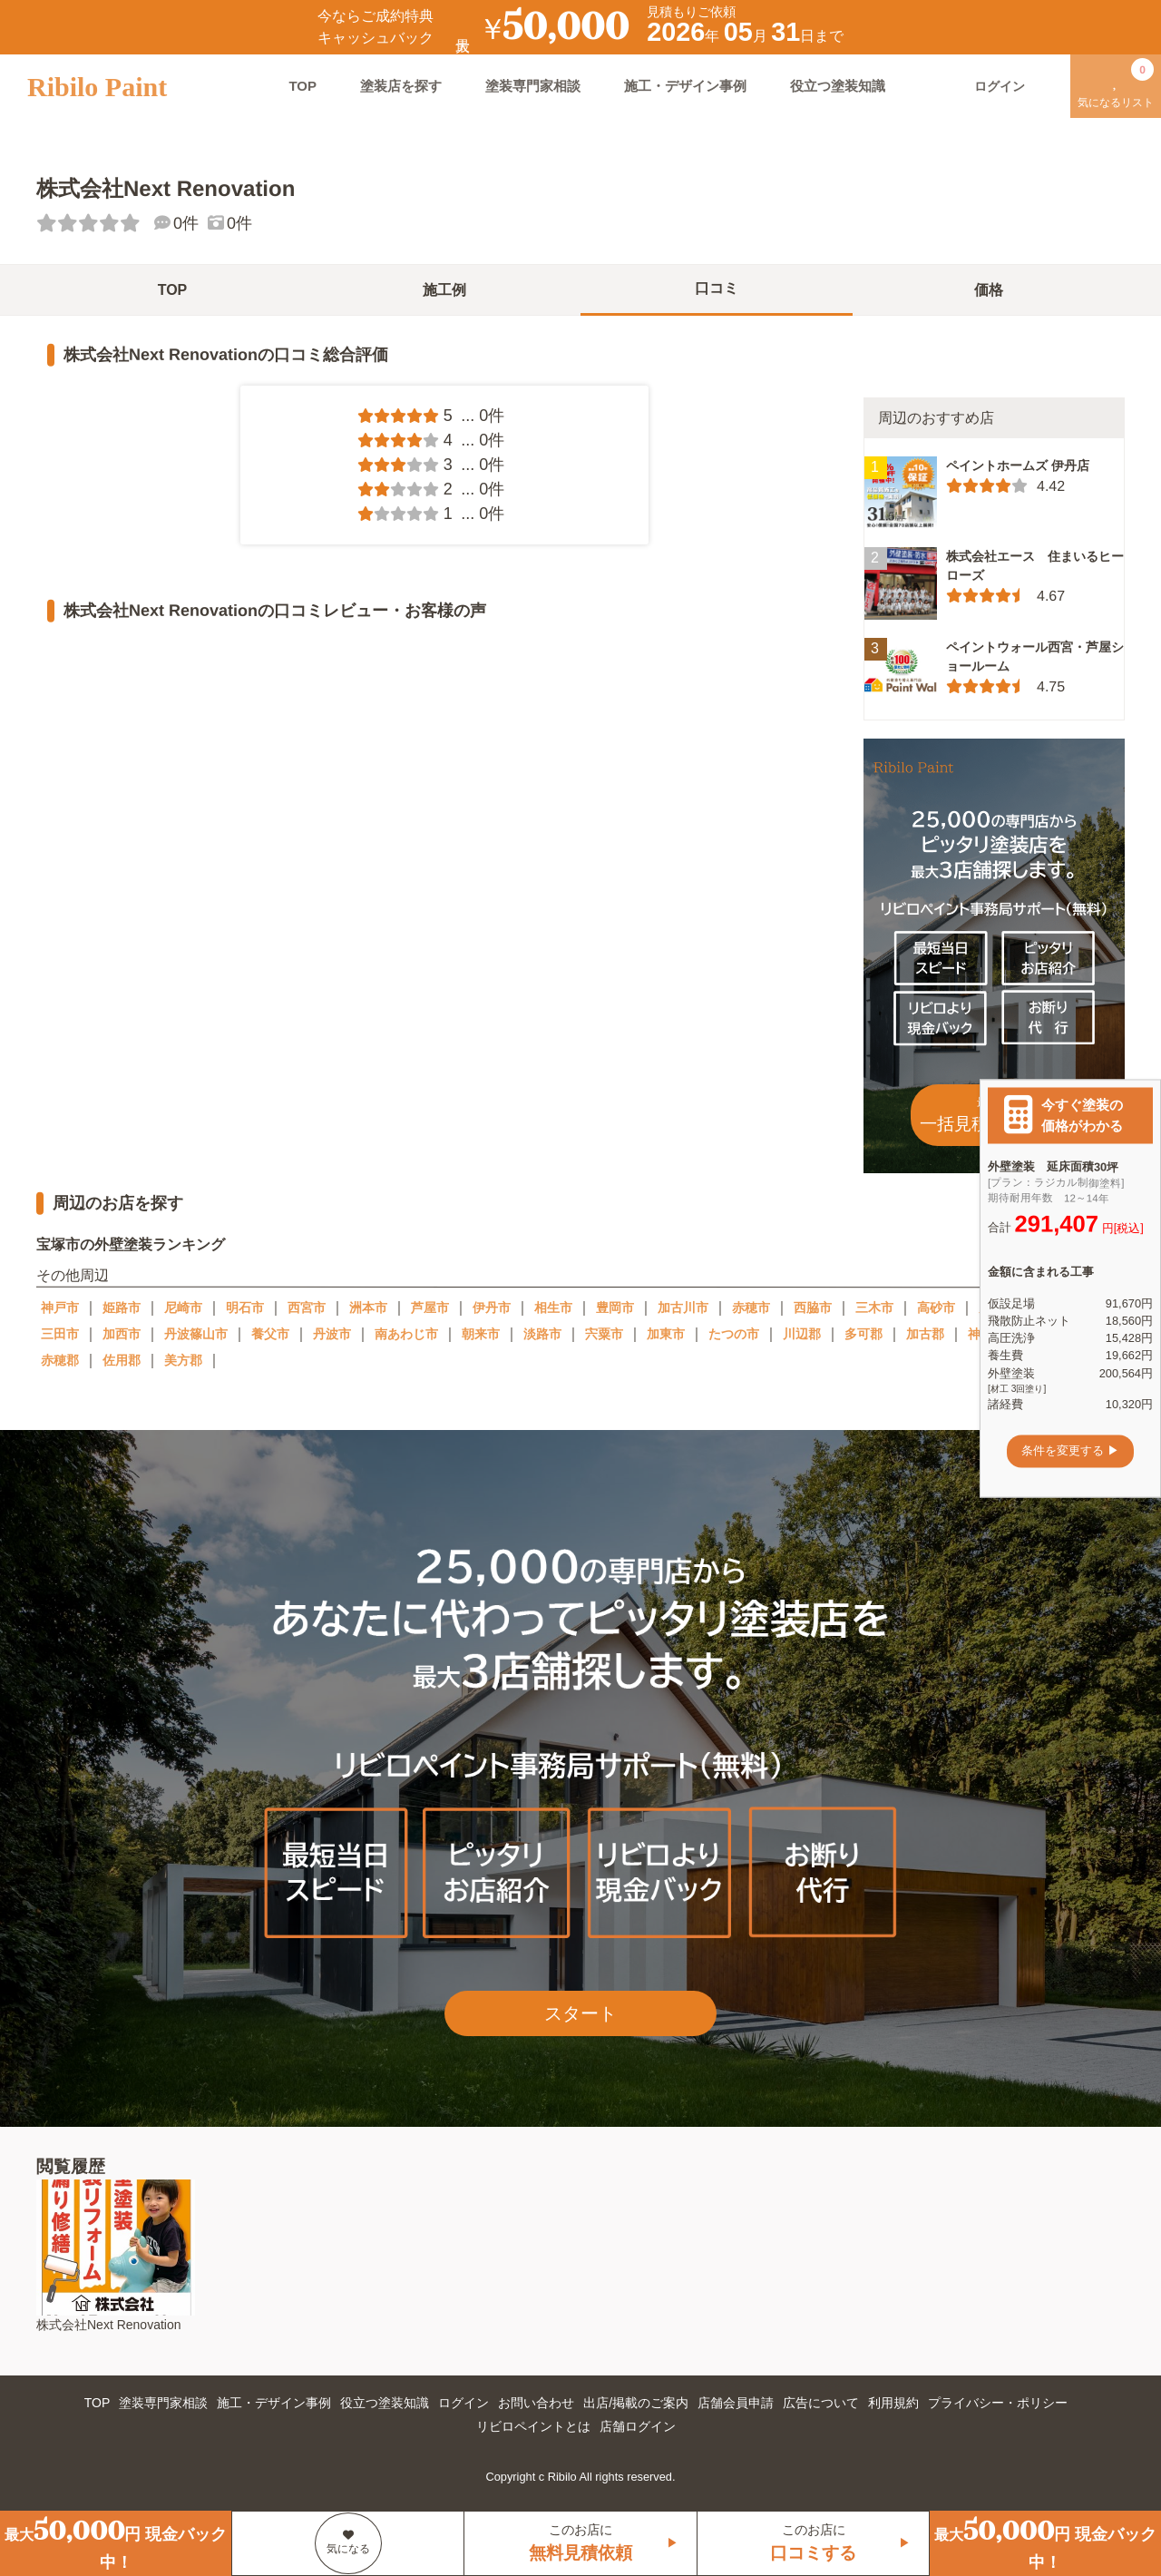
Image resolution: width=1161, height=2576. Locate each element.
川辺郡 (802, 1334)
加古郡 (925, 1334)
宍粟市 (604, 1334)
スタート (580, 2013)
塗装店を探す (401, 85)
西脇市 (813, 1307)
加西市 (121, 1334)
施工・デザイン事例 (685, 85)
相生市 (553, 1307)
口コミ (716, 288)
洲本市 (368, 1307)
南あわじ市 (406, 1334)
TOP (302, 85)
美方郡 (183, 1360)
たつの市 (733, 1334)
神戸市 (60, 1307)
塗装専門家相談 (532, 85)
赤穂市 (751, 1307)
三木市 (874, 1307)
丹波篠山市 (196, 1334)
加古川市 (683, 1307)
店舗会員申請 (736, 2402)
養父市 (270, 1334)
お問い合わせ (536, 2402)
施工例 (444, 290)
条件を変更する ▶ (1070, 1451)
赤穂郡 (60, 1360)
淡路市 (542, 1334)
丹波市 (332, 1334)
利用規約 (893, 2402)
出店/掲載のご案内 (635, 2402)
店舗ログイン (638, 2426)
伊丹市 (492, 1307)
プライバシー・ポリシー (998, 2402)
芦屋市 (430, 1307)
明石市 (245, 1307)
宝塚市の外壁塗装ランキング (130, 1244)
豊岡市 (615, 1307)
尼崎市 (183, 1307)
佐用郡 (121, 1360)
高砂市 (936, 1307)
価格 (988, 290)
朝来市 (481, 1334)
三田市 (60, 1334)
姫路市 (121, 1307)
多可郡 (863, 1334)
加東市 (666, 1334)
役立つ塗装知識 (837, 85)
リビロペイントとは (533, 2426)
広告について (821, 2402)
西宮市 (307, 1307)
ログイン (463, 2402)
